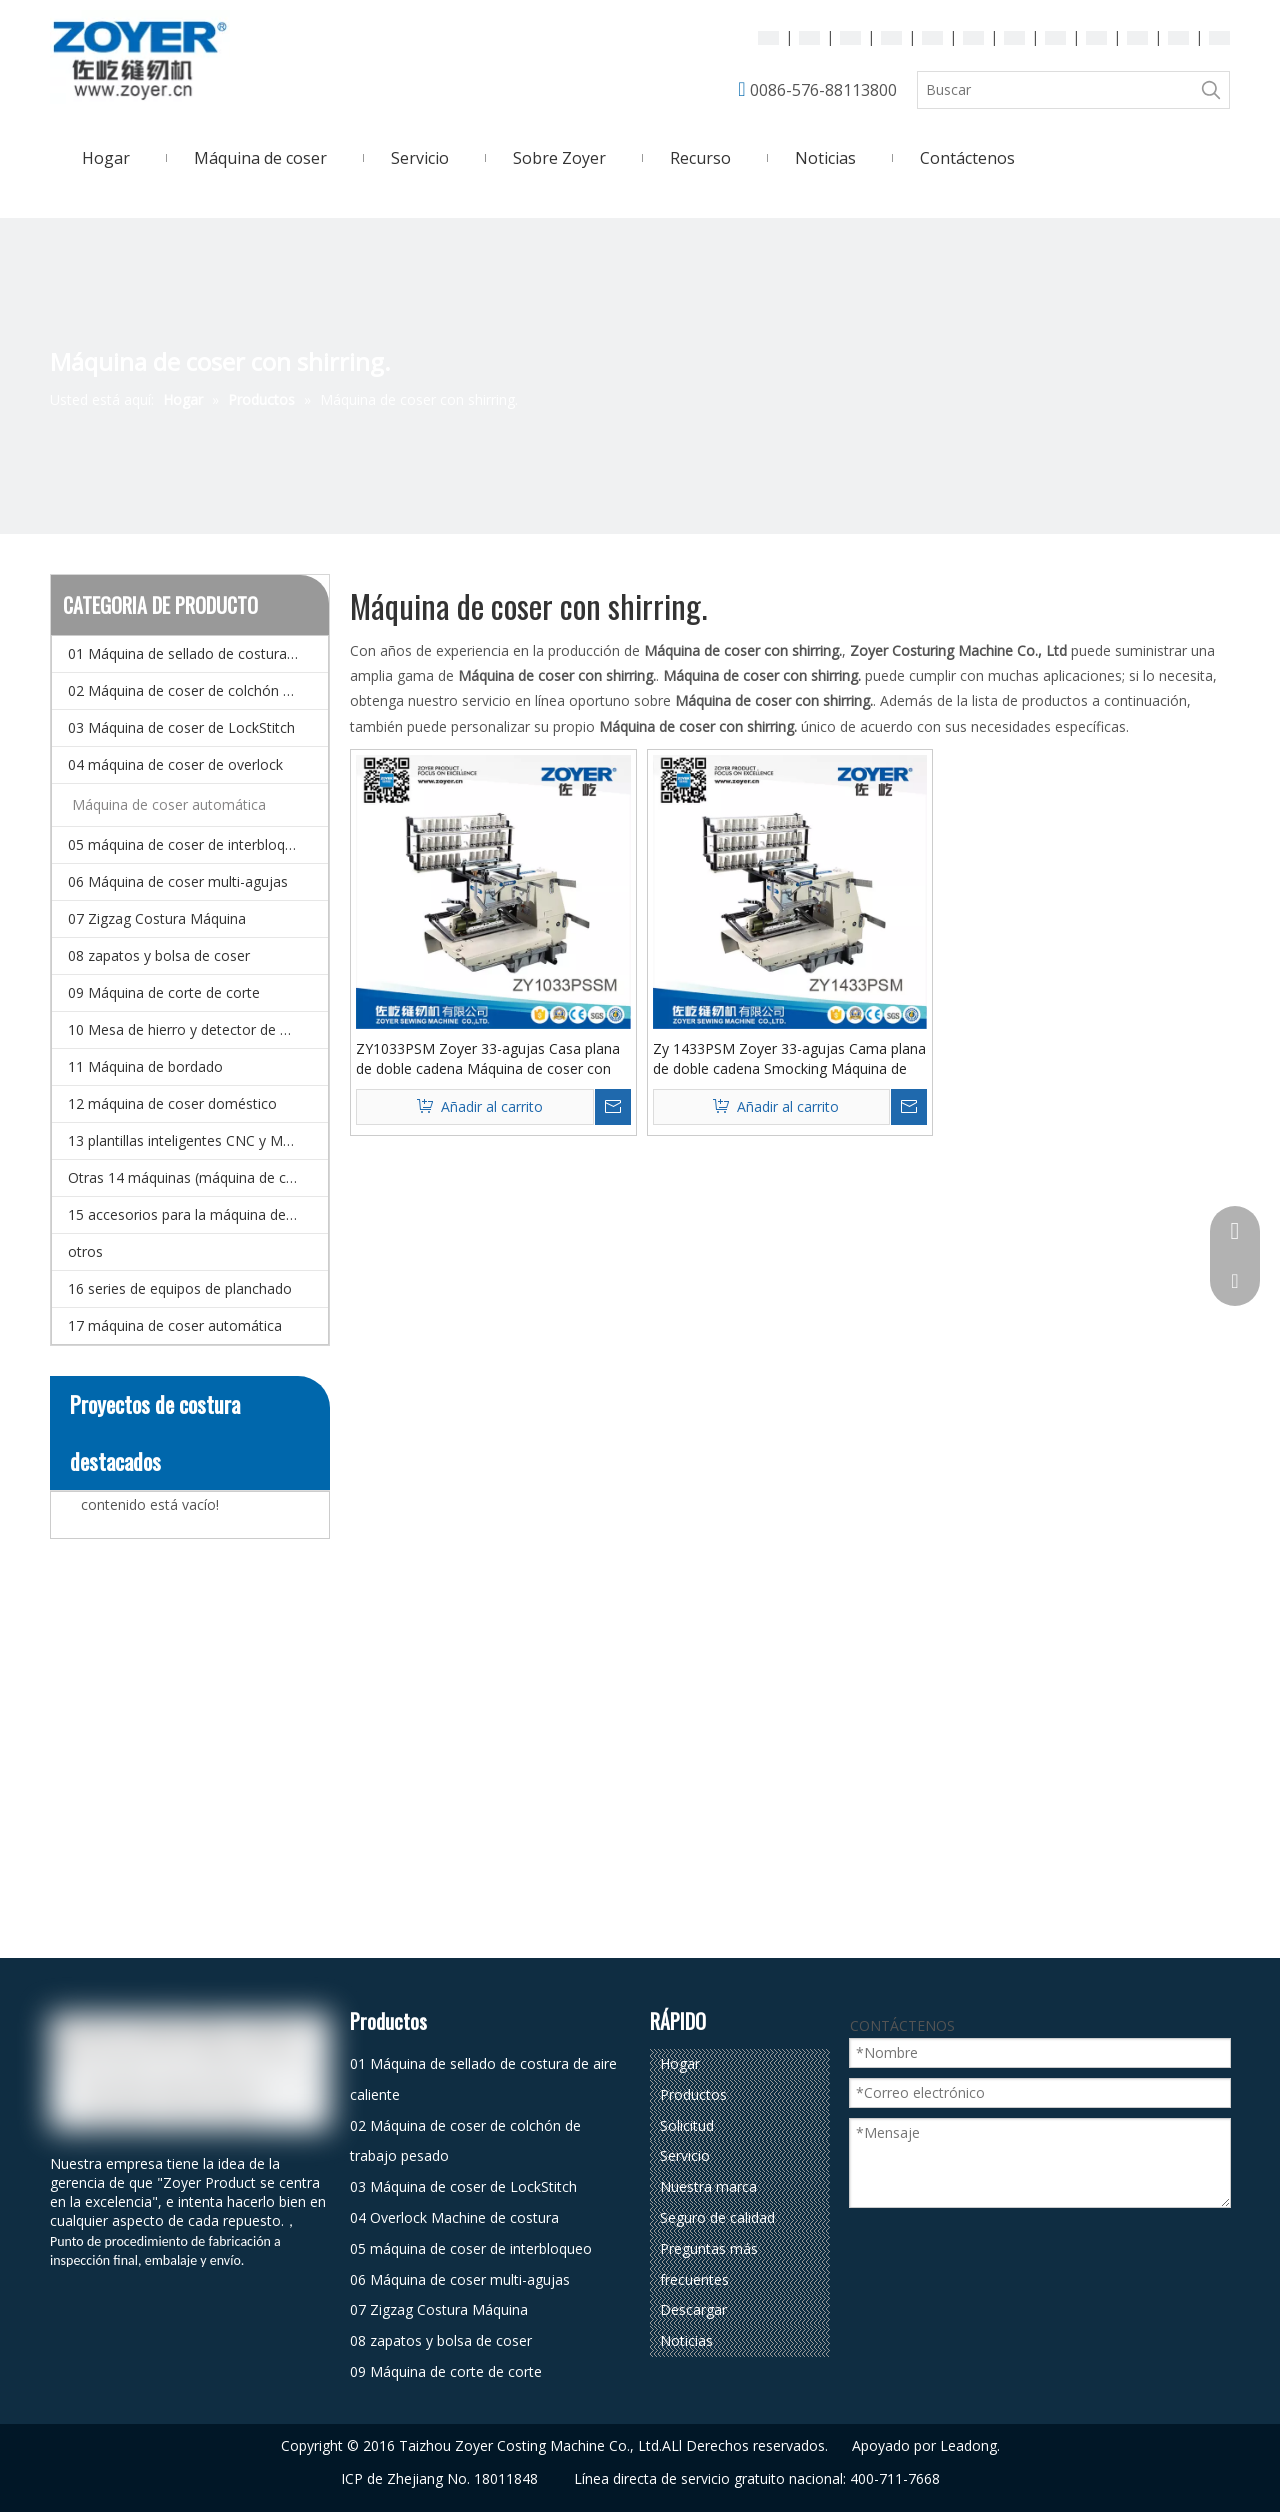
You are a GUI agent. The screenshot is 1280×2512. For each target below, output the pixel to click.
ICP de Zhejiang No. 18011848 (439, 2478)
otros (85, 1251)
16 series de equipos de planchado (180, 1288)
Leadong (968, 2445)
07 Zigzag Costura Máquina (157, 918)
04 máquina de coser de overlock (175, 764)
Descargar (693, 2309)
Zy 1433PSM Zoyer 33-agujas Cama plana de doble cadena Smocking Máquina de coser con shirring (789, 1059)
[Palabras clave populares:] (1211, 90)
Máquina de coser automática (169, 804)
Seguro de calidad (717, 2217)
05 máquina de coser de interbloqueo (189, 844)
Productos (693, 2094)
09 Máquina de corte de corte (164, 992)
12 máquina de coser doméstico (172, 1103)
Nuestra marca (708, 2186)
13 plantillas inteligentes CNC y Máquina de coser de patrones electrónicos (198, 1140)
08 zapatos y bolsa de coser (159, 955)
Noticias (686, 2340)
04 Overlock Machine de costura (454, 2217)
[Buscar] (1055, 90)
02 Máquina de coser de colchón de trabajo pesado (198, 690)
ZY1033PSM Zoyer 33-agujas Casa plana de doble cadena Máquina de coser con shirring (488, 1059)
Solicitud (687, 2125)
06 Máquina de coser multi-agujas (178, 881)
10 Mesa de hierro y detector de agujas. (197, 1029)
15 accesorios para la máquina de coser (197, 1214)
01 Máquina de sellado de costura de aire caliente (198, 653)
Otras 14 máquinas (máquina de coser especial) (198, 1177)
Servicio (685, 2155)
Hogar (680, 2063)
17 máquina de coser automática (175, 1325)
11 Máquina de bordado (145, 1066)
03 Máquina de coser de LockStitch (181, 727)
